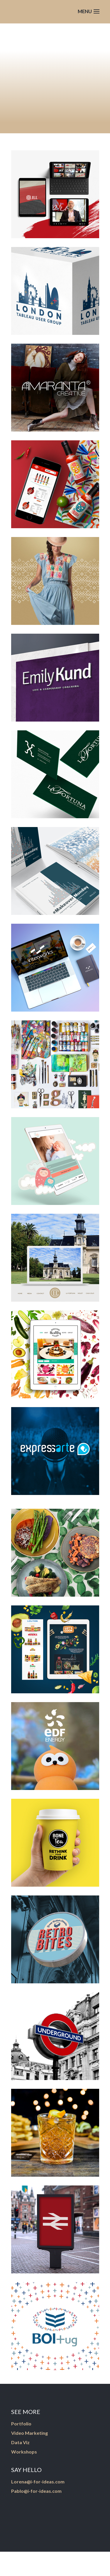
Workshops (24, 2451)
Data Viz (20, 2442)
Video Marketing (29, 2433)
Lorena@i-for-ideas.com (38, 2481)
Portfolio (21, 2423)
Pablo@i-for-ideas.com (36, 2491)
